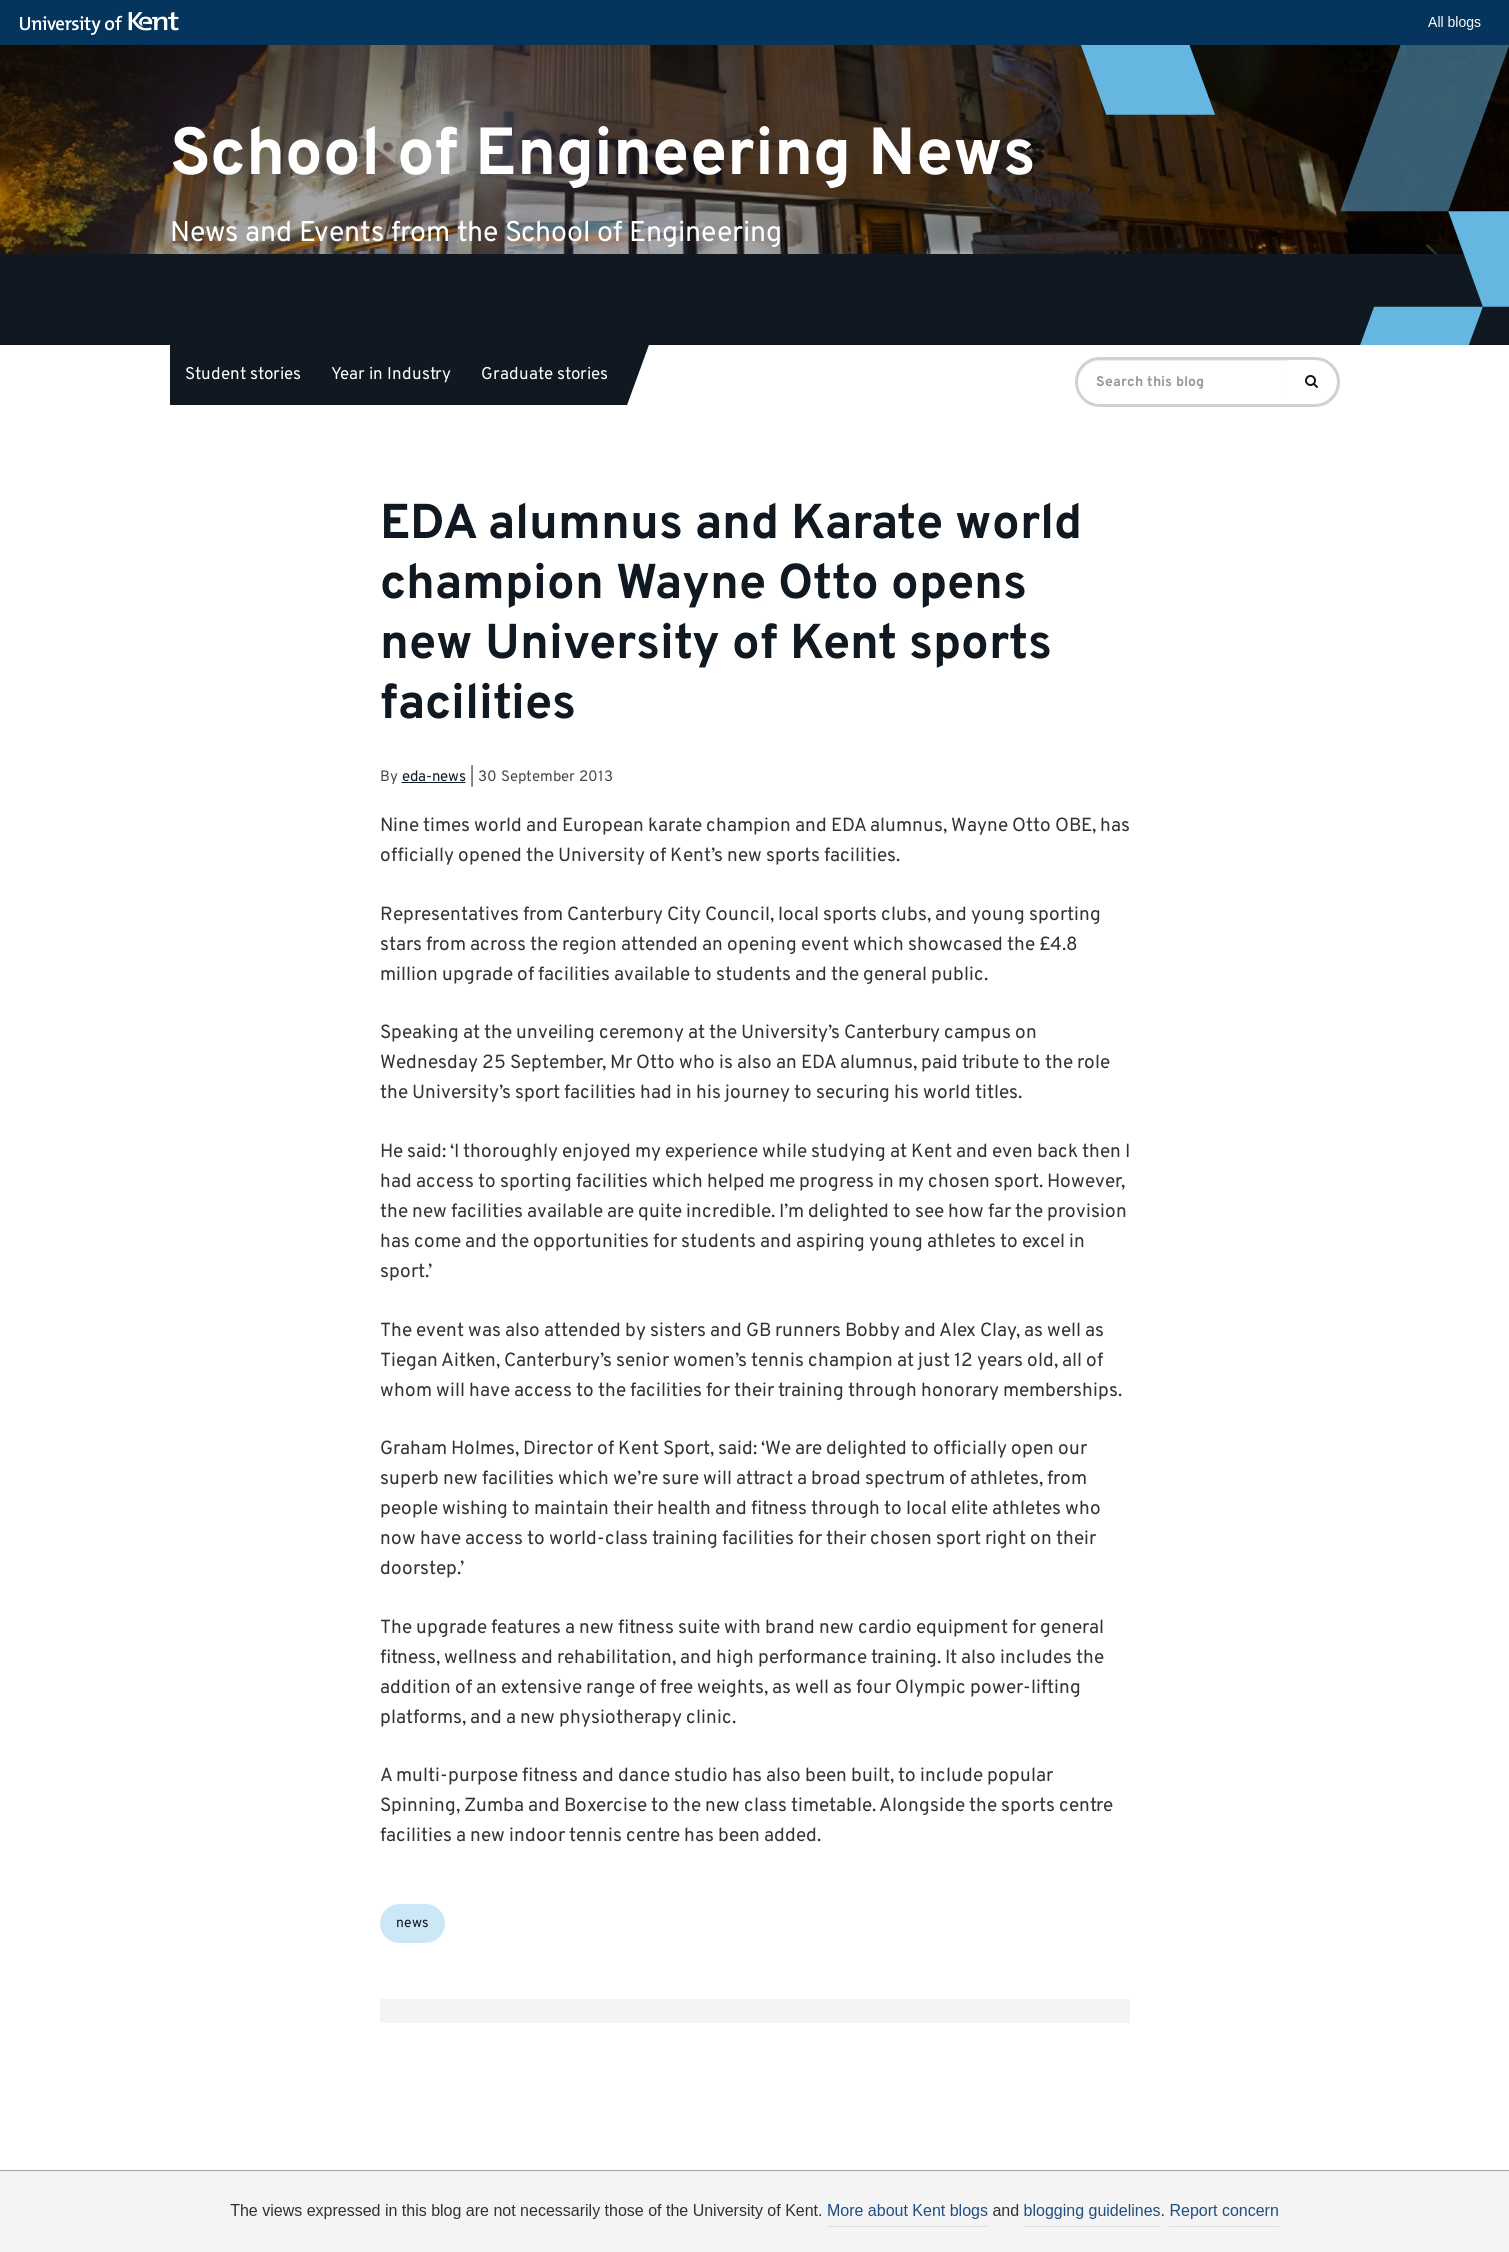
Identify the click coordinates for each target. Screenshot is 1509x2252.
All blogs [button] (1454, 22)
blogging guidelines (1092, 2210)
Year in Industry (391, 375)
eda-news (434, 777)
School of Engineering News (603, 154)
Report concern (1223, 2210)
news (412, 1923)
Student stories (243, 375)
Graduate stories (544, 375)
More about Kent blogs (907, 2210)
